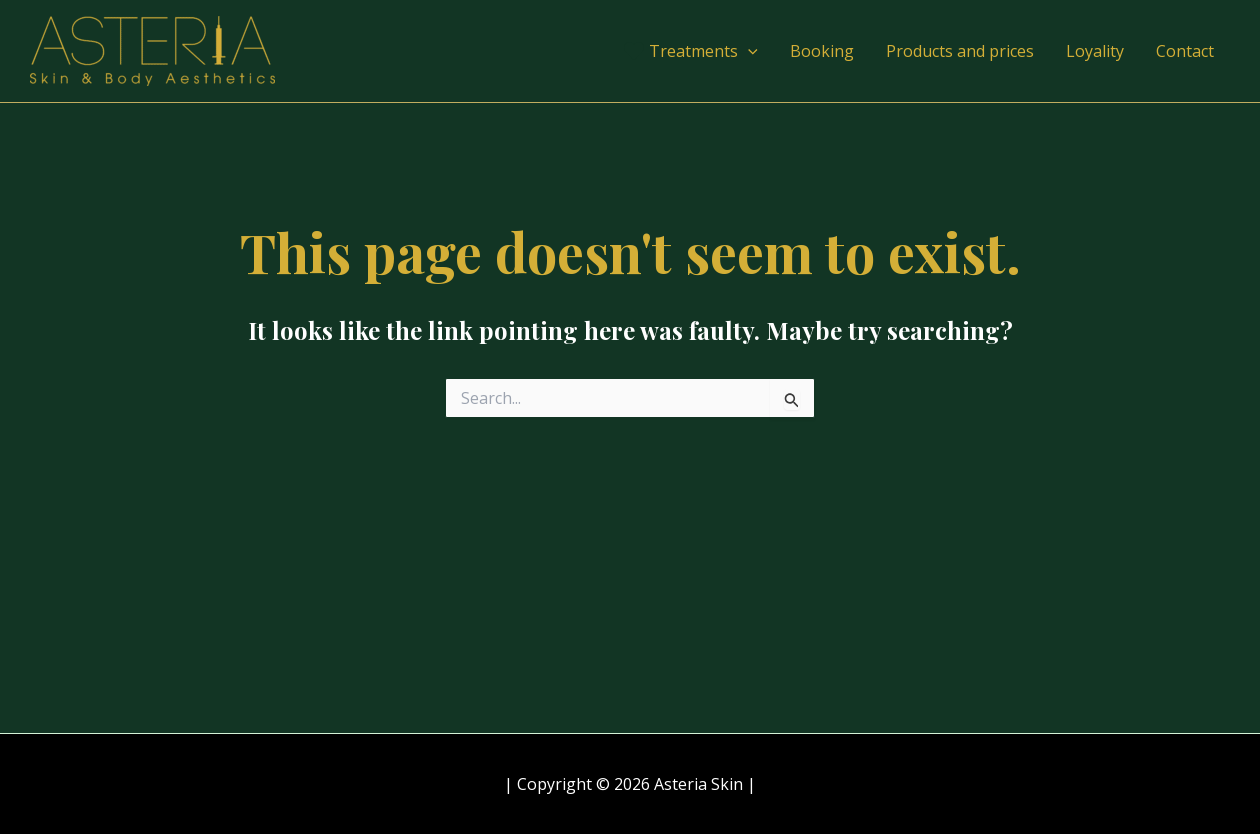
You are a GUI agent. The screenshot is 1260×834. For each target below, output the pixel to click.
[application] (748, 51)
